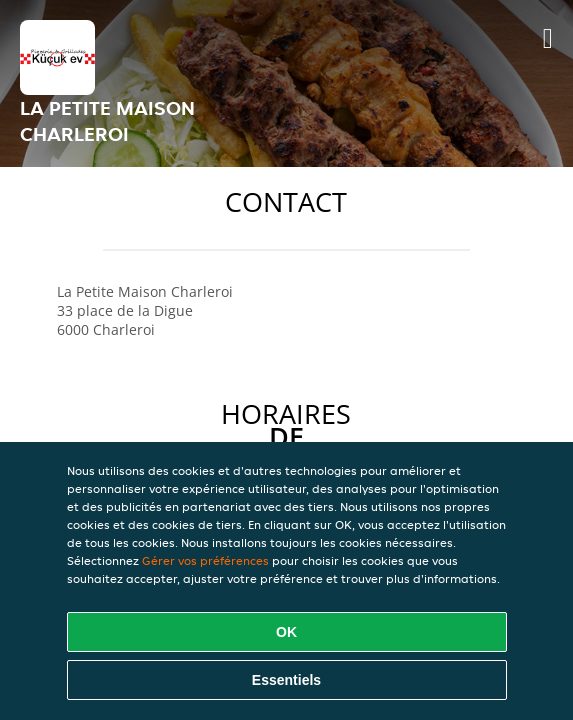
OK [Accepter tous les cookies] (286, 632)
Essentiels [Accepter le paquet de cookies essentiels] (286, 680)
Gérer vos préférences (205, 560)
